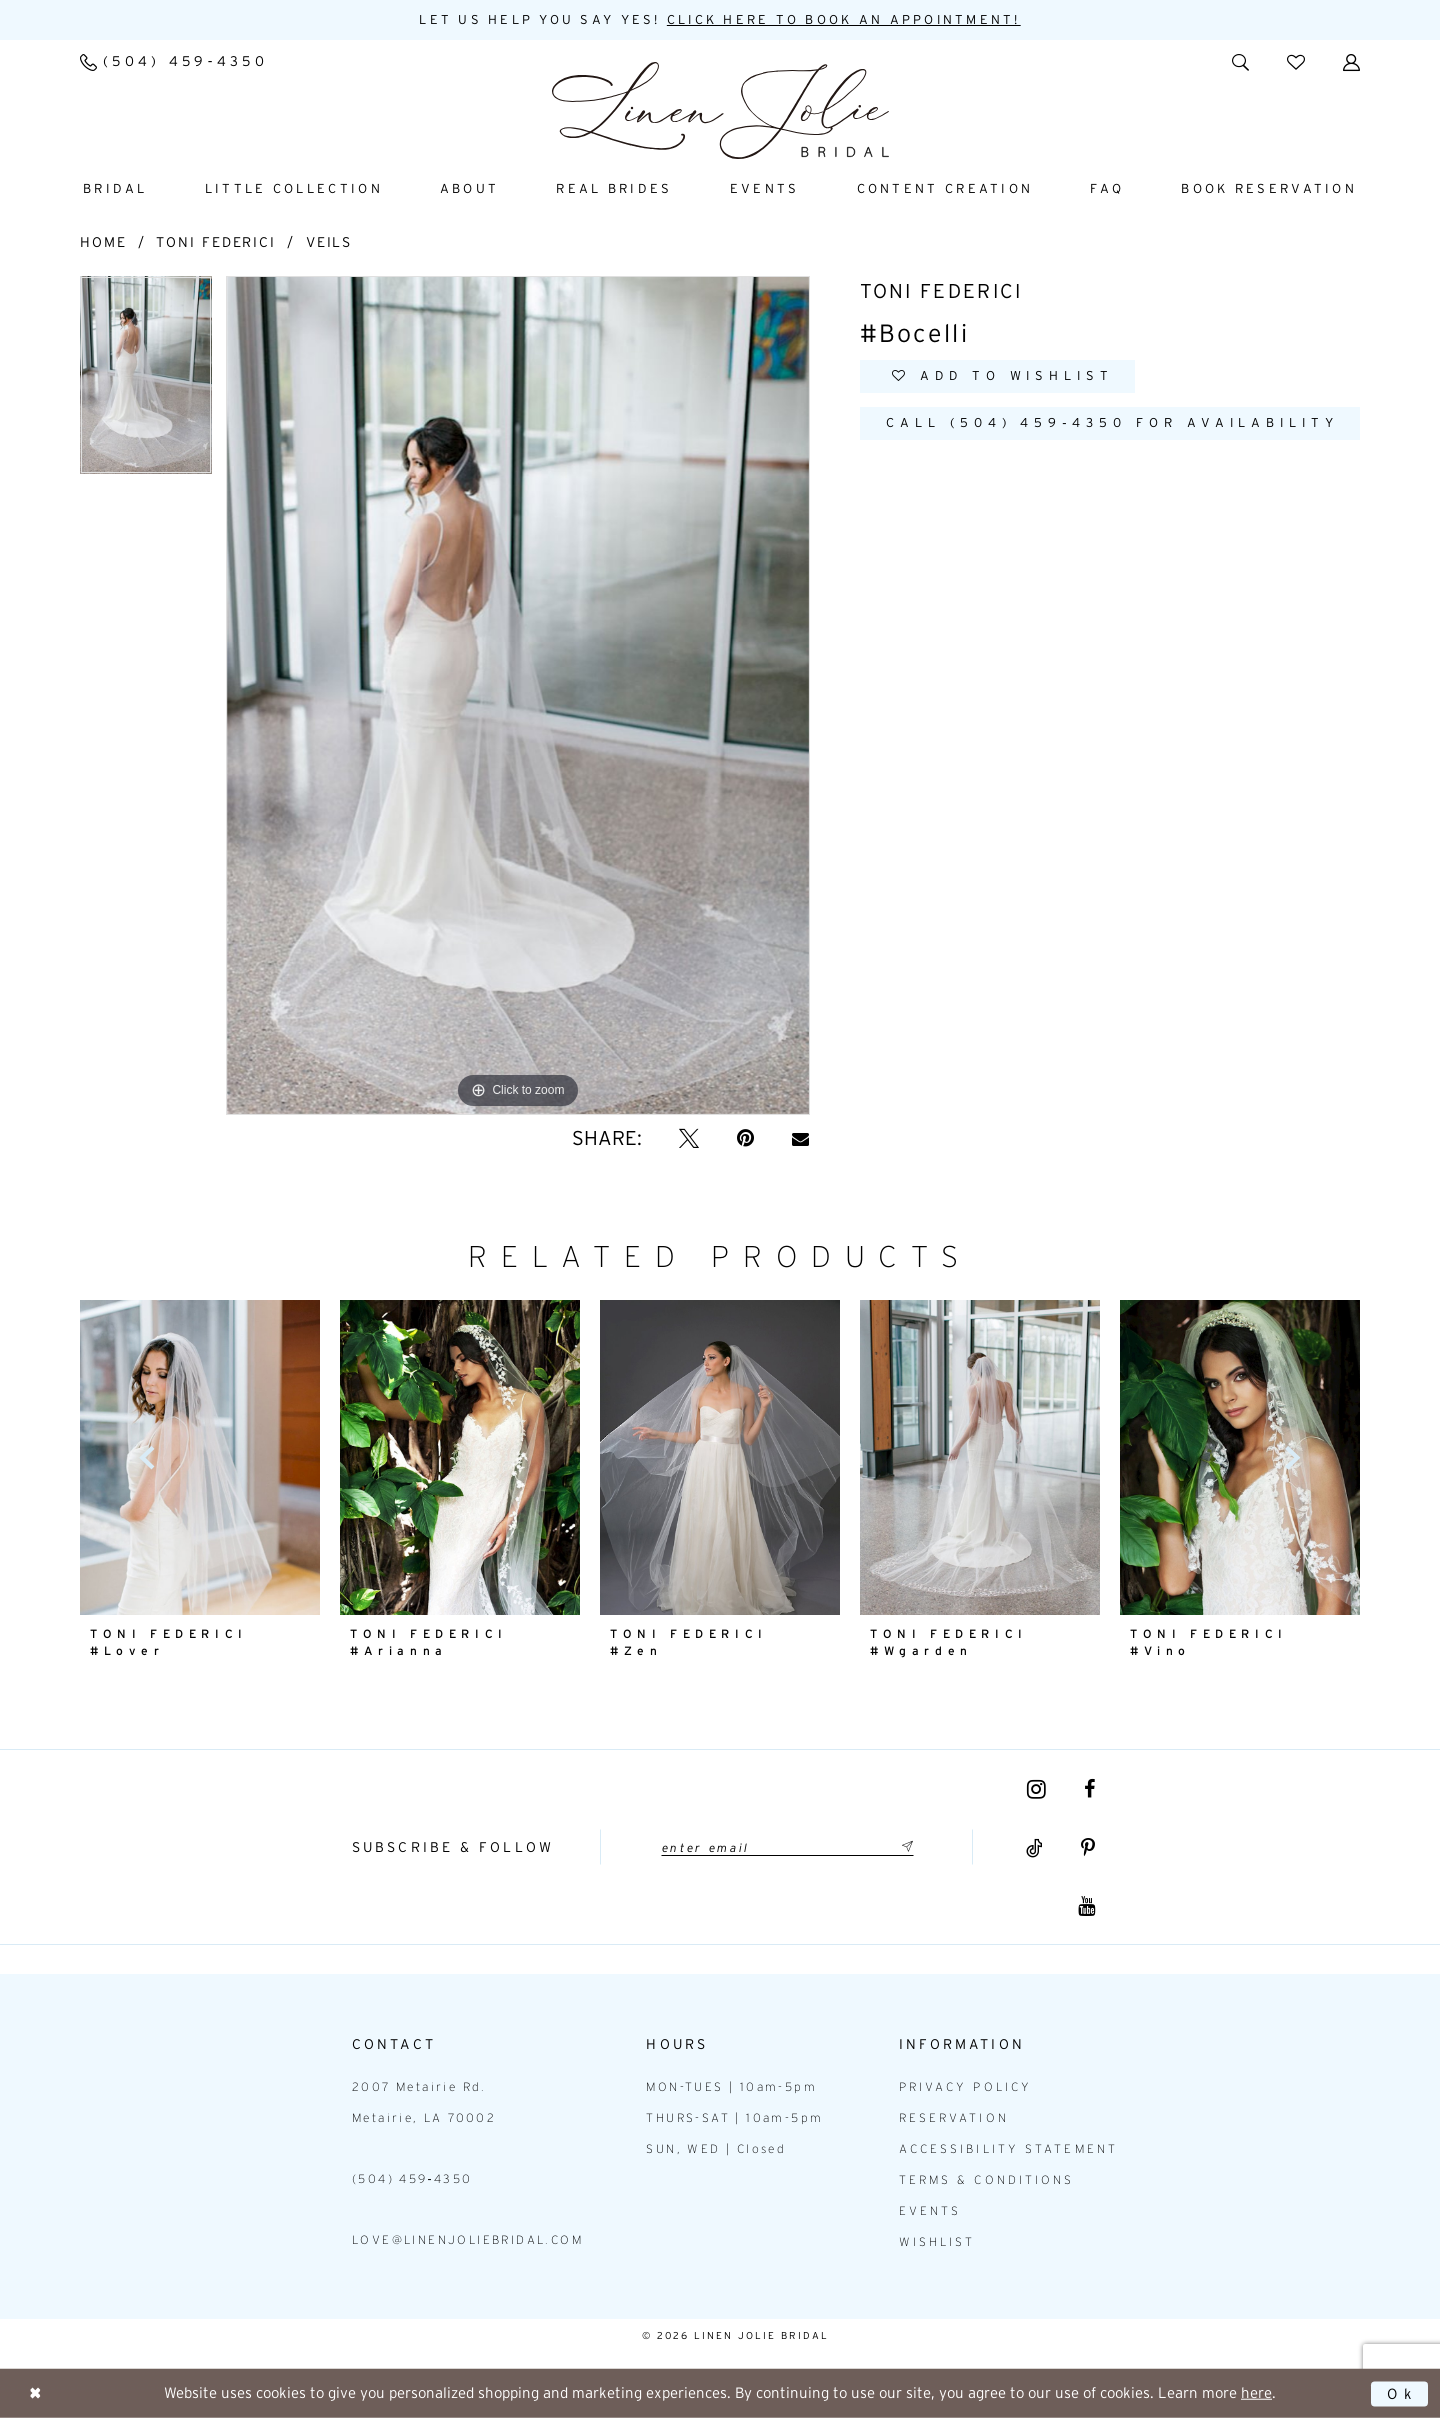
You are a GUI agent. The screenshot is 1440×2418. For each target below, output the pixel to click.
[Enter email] (787, 1847)
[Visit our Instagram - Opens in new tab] (1036, 1789)
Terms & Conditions (987, 2180)
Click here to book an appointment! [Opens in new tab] (844, 20)
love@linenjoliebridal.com (467, 2240)
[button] (1351, 61)
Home (103, 242)
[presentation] (460, 1457)
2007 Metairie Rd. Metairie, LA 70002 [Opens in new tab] (424, 2103)
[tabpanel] (146, 382)
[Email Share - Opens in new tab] (800, 1138)
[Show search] (1240, 61)
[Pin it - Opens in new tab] (745, 1138)
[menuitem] (174, 62)
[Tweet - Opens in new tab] (689, 1138)
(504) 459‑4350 (412, 2179)
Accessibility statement (1008, 2149)
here (1256, 2392)
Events (930, 2211)
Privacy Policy (965, 2087)
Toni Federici (216, 242)
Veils (329, 242)
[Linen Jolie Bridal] (720, 110)
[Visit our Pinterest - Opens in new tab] (1088, 1849)
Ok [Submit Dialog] (1401, 2393)
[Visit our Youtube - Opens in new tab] (1086, 1907)
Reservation (954, 2118)
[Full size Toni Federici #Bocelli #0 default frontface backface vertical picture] (518, 695)
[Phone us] (174, 62)
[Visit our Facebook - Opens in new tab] (1089, 1789)
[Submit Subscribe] (905, 1847)
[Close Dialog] (35, 2393)
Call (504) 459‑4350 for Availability (1117, 424)
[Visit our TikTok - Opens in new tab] (1034, 1849)
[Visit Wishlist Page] (1296, 61)
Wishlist (937, 2242)
